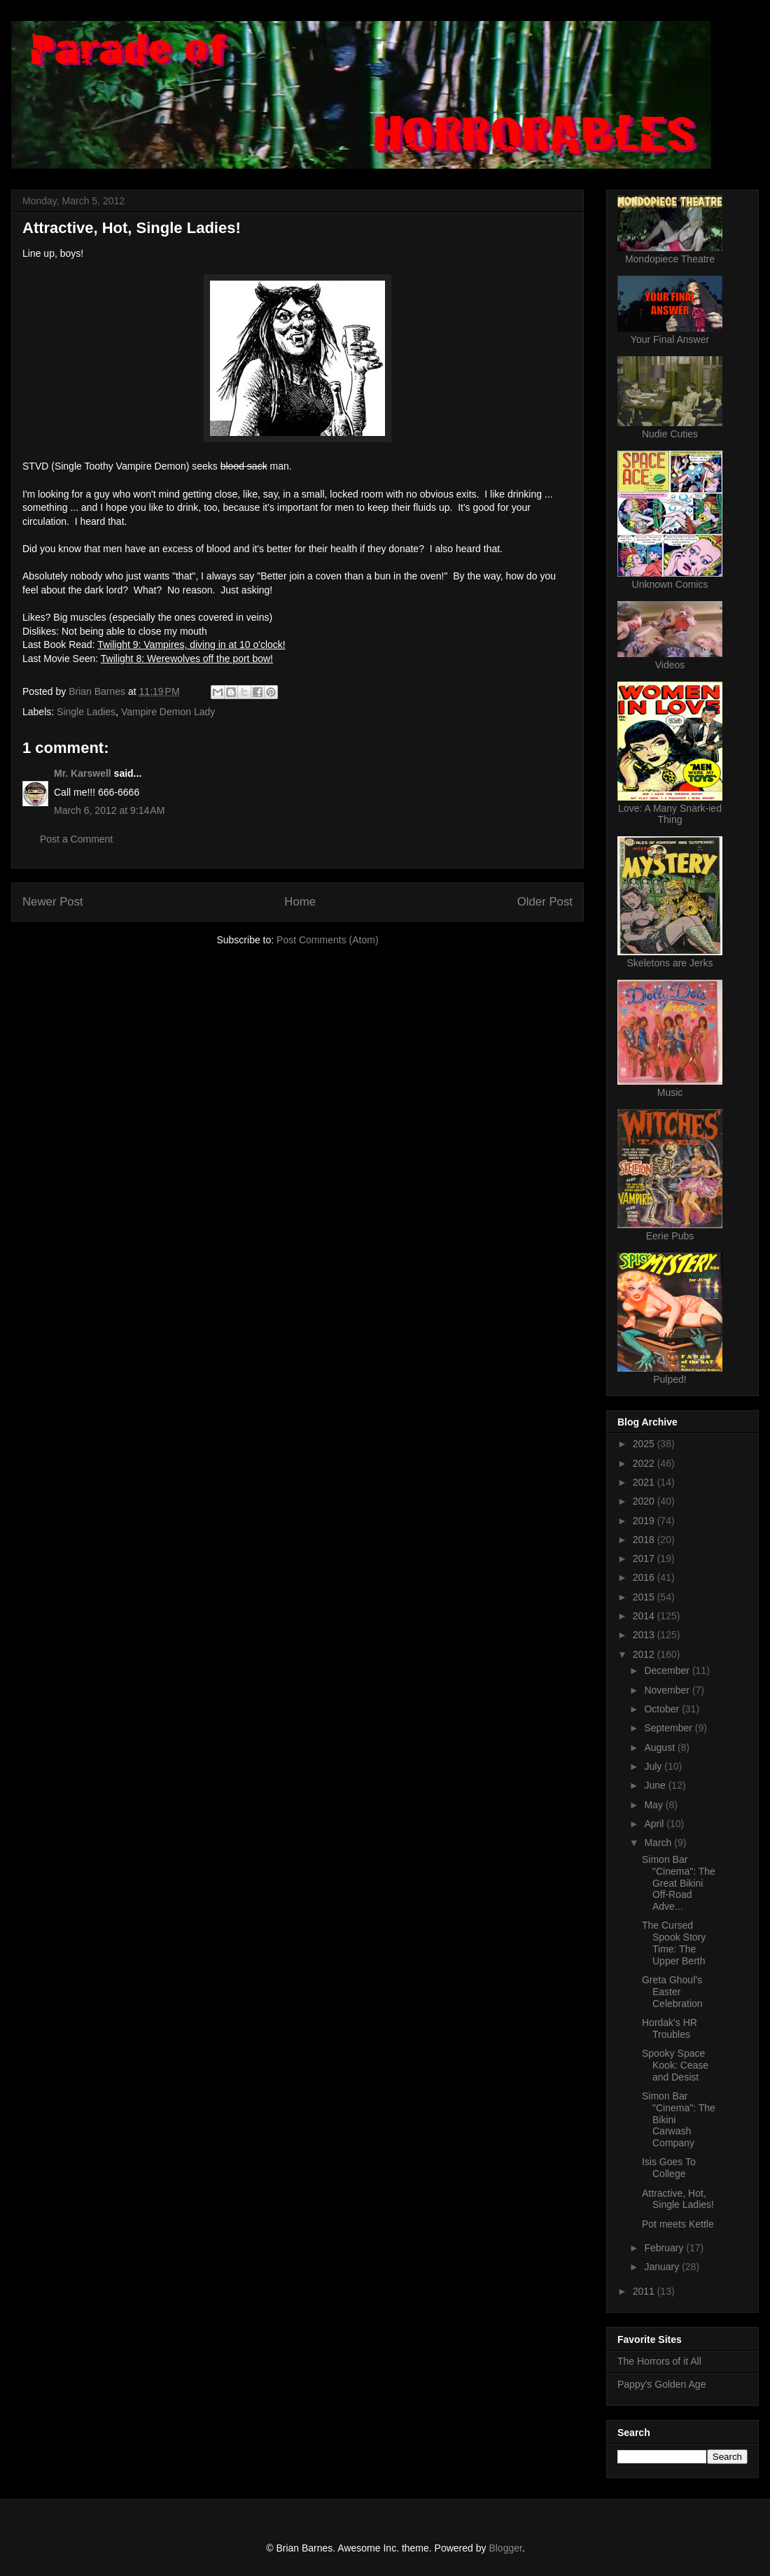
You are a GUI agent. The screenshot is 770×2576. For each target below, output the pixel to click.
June (656, 1785)
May (654, 1804)
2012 (645, 1654)
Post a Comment (76, 839)
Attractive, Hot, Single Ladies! (678, 2199)
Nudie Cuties (670, 433)
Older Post (545, 901)
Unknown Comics (670, 584)
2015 (645, 1597)
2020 (645, 1501)
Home (300, 901)
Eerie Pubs (670, 1235)
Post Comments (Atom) (327, 939)
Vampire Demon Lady (168, 711)
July (654, 1766)
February (665, 2247)
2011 (645, 2291)
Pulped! (669, 1379)
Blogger (505, 2548)
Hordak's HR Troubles (669, 2028)
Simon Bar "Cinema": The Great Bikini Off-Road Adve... (678, 1883)
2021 (645, 1482)
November (668, 1690)
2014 (645, 1615)
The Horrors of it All (659, 2361)
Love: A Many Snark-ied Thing (670, 814)
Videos (670, 664)
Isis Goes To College (669, 2167)
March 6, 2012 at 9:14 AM (109, 810)
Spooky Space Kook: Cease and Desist (675, 2065)
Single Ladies (86, 711)
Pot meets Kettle (678, 2224)
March (659, 1842)
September (669, 1727)
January (663, 2266)
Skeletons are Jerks (670, 963)
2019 (645, 1520)
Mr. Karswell (82, 773)
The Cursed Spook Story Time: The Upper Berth (674, 1943)
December (668, 1670)
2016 (645, 1577)
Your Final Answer (670, 339)
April (655, 1823)
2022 (645, 1463)
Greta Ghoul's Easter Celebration (672, 1991)
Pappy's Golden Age (661, 2384)
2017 (645, 1558)
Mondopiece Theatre (670, 259)
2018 (645, 1539)
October (663, 1709)
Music (670, 1092)
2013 (645, 1634)
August (660, 1747)
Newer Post (52, 901)
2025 (645, 1443)
